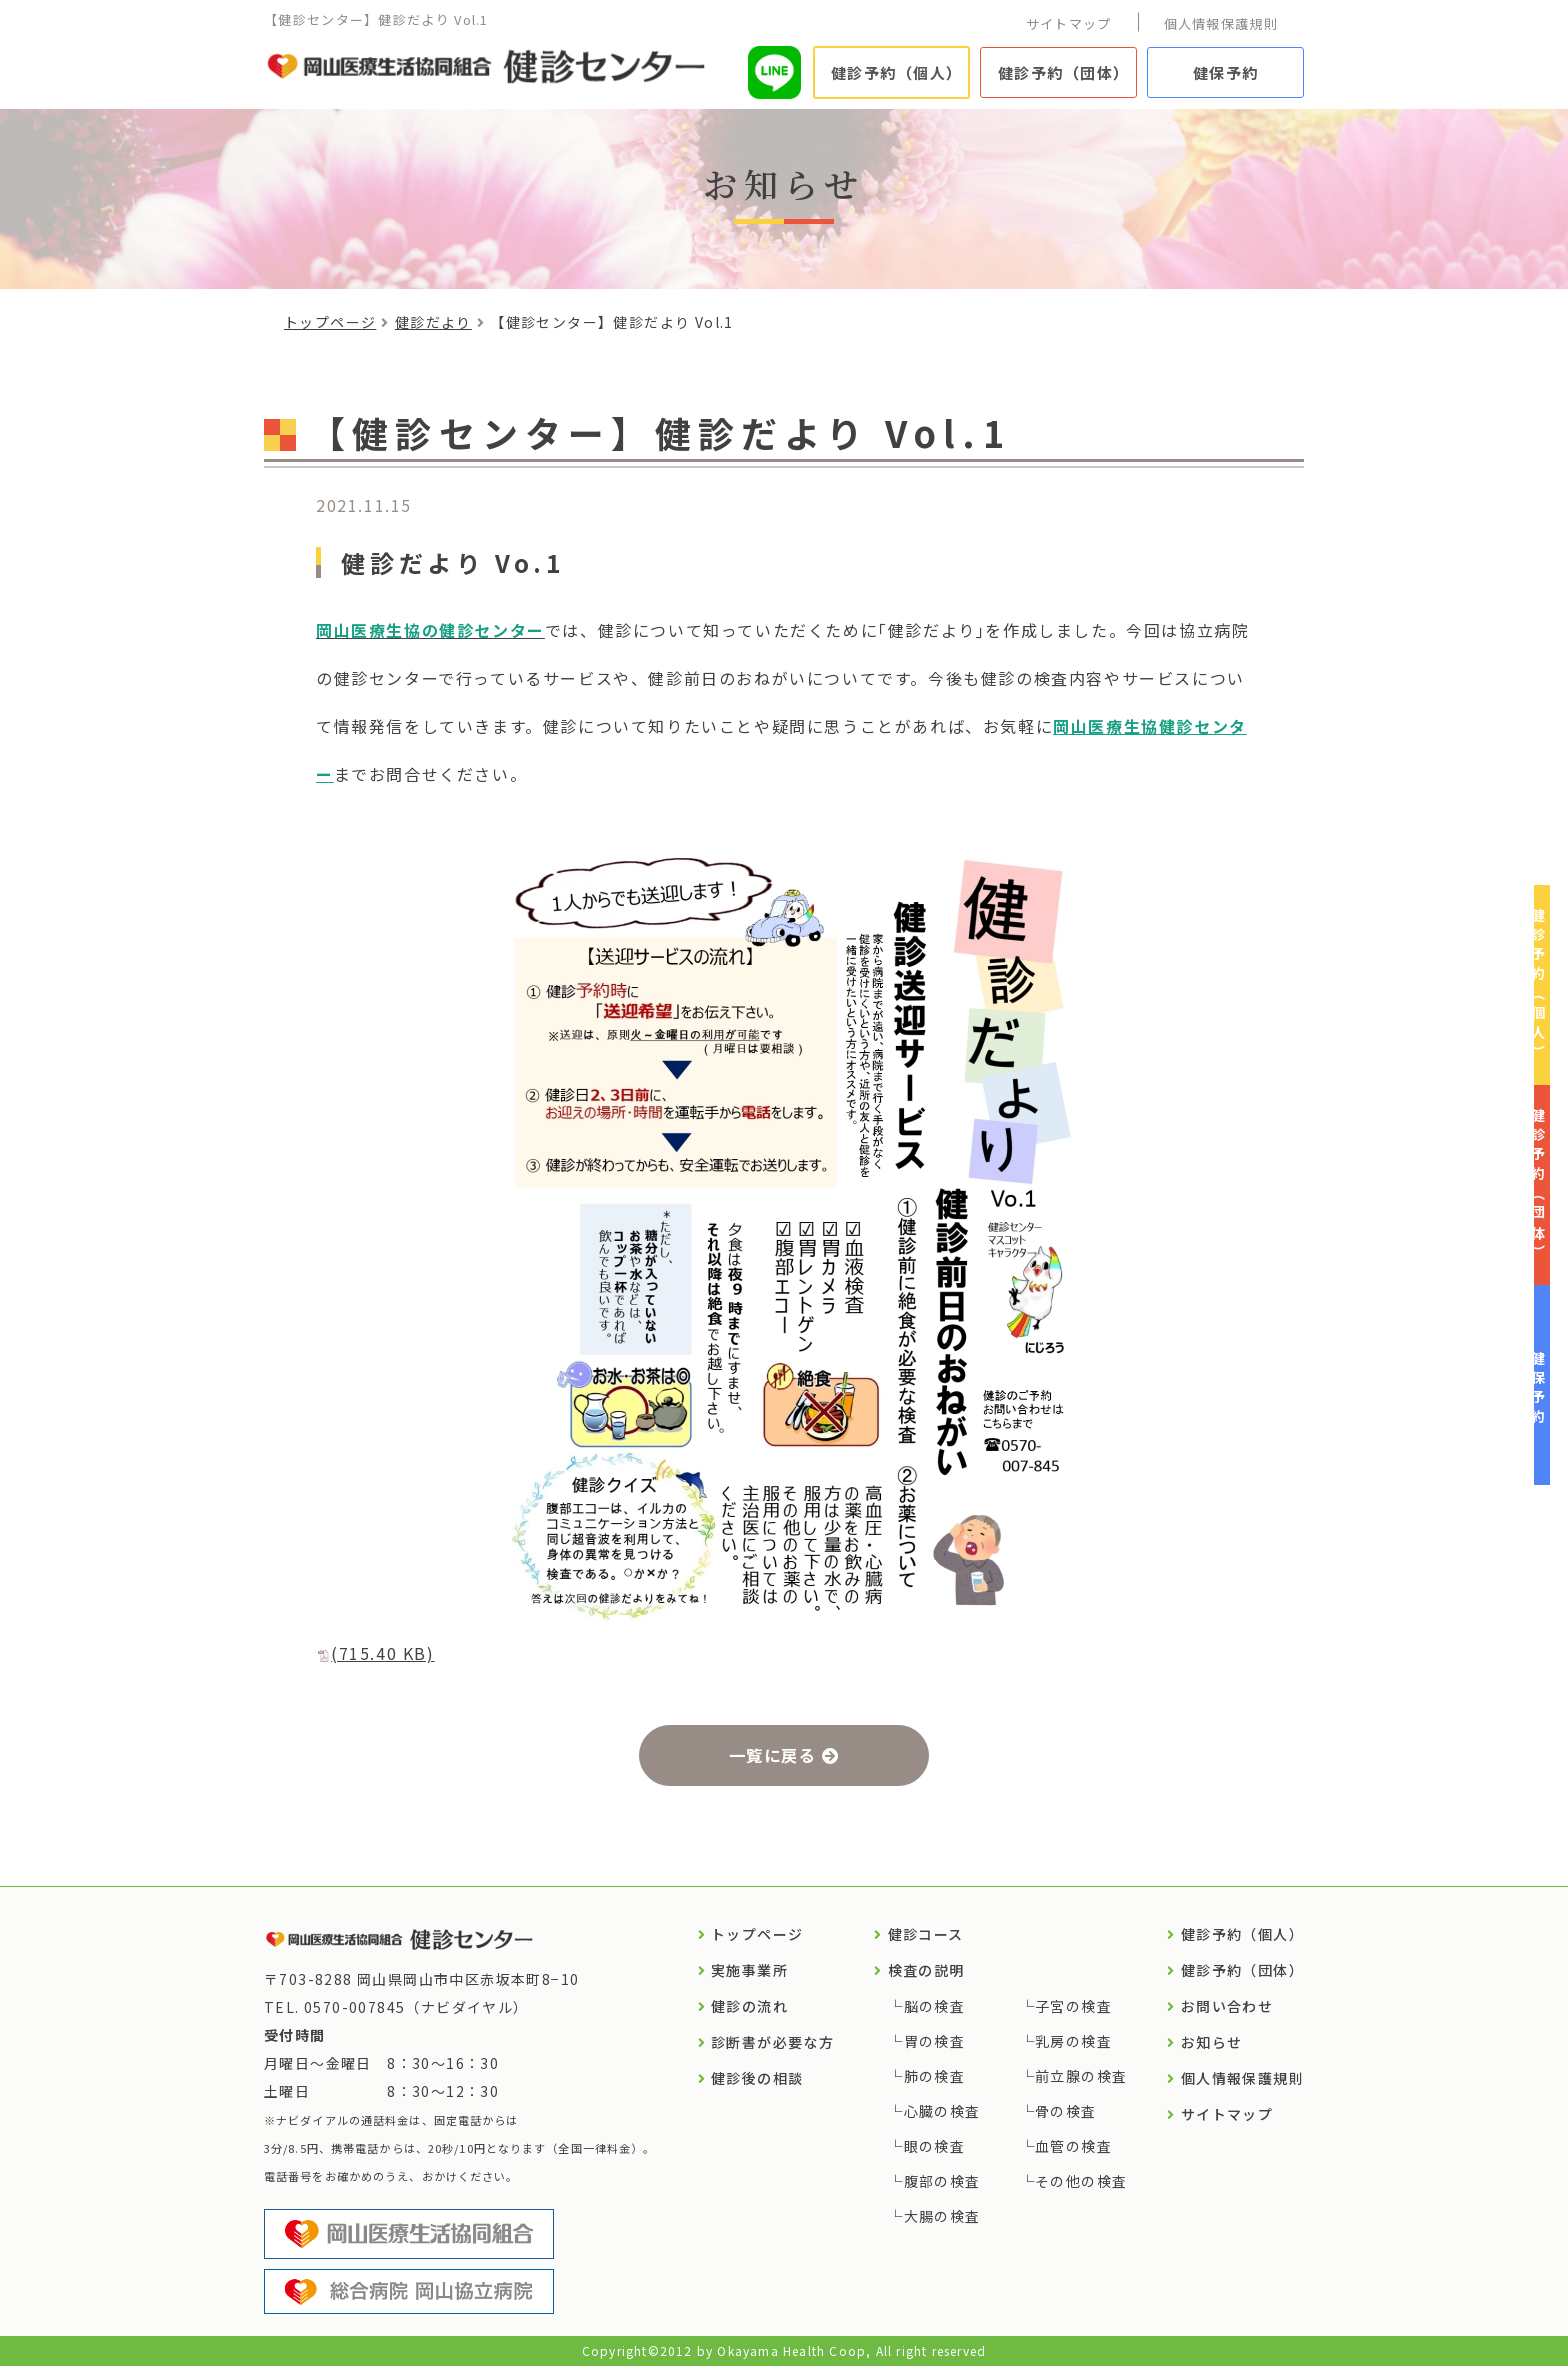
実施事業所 (749, 1974)
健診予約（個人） (897, 72)
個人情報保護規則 (1221, 23)
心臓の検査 (942, 2115)
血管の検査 (1073, 2150)
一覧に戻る (771, 1756)
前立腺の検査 (1081, 2080)
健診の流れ (749, 2010)
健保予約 (1226, 72)
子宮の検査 (1073, 2010)
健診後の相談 (757, 2082)
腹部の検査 (942, 2185)
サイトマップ (1069, 23)
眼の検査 (935, 2150)
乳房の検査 (1073, 2045)
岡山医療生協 (1106, 726)
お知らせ (1212, 2046)
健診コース (926, 1938)
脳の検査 (935, 2010)
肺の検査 (935, 2080)
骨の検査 (1066, 2115)
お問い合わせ (1227, 2010)
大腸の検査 (942, 2220)
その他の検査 (1081, 2185)
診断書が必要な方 (772, 2046)
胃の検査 (935, 2045)
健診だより (433, 322)
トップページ (330, 322)
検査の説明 (926, 1974)
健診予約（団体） (1064, 72)
